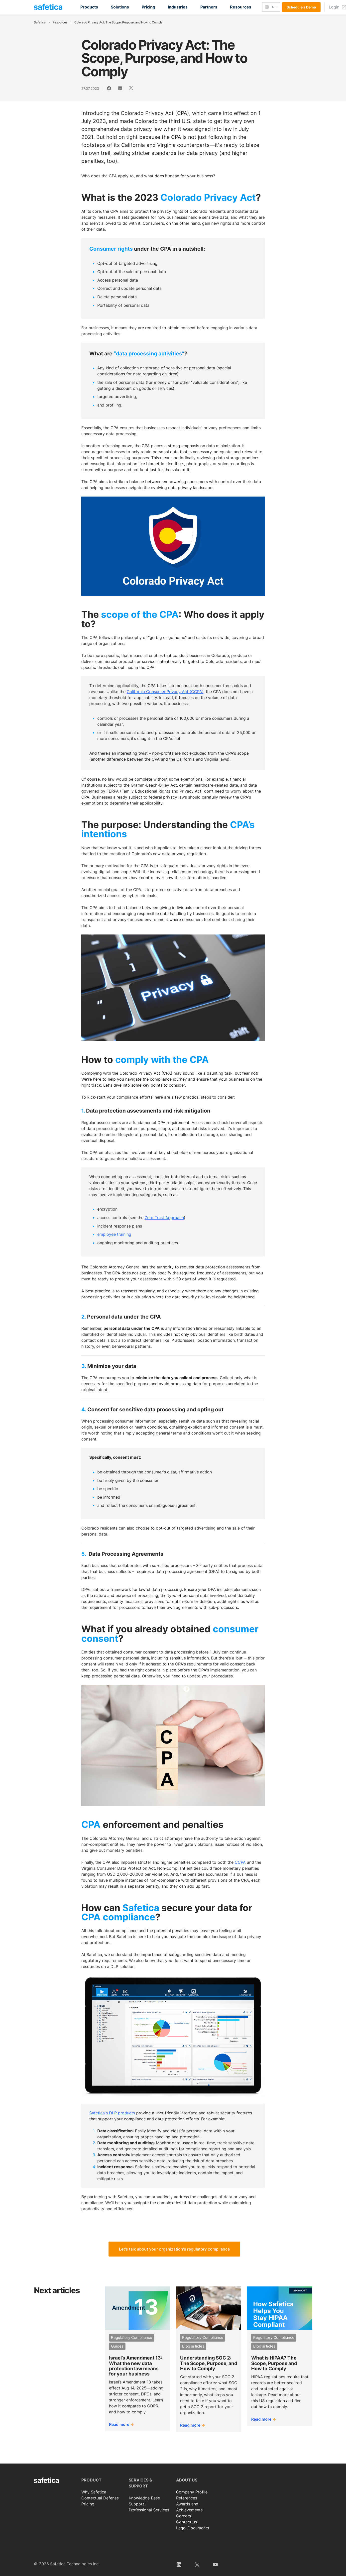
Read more (119, 2424)
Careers (183, 2515)
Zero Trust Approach (164, 1217)
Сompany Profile (192, 2491)
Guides (117, 2346)
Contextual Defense (100, 2497)
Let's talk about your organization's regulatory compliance (174, 2249)
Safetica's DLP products (112, 2112)
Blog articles (193, 2346)
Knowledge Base (144, 2497)
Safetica (40, 22)
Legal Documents (192, 2527)
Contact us (186, 2521)
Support (136, 2503)
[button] (89, 7)
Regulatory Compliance (131, 2337)
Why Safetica (93, 2491)
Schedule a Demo (301, 7)
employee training (114, 1234)
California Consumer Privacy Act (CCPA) (165, 691)
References (186, 2497)
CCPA (240, 1862)
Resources (60, 22)
